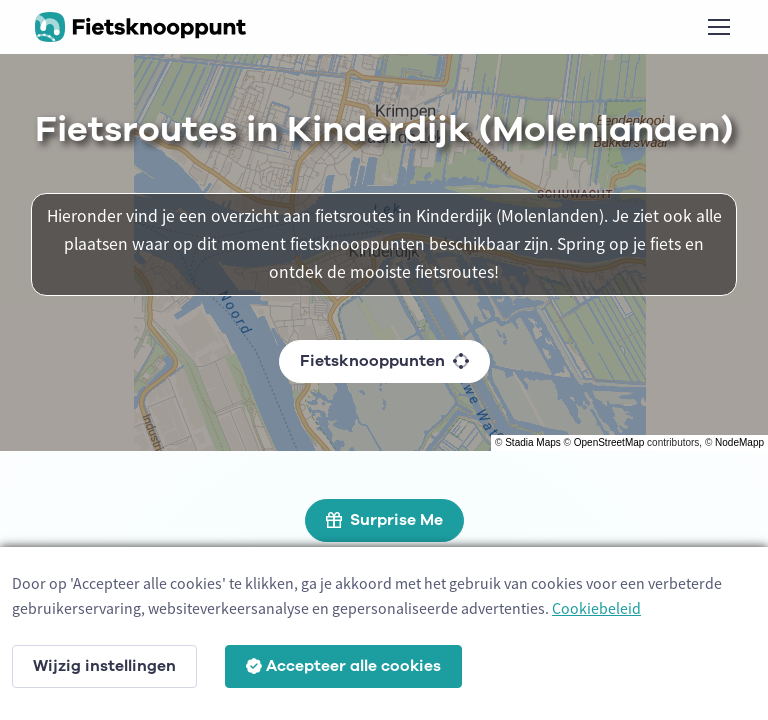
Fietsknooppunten (384, 361)
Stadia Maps (533, 442)
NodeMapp (739, 442)
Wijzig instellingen (104, 666)
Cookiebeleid (596, 608)
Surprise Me (384, 520)
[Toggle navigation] (718, 27)
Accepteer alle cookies (343, 666)
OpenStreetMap (609, 442)
